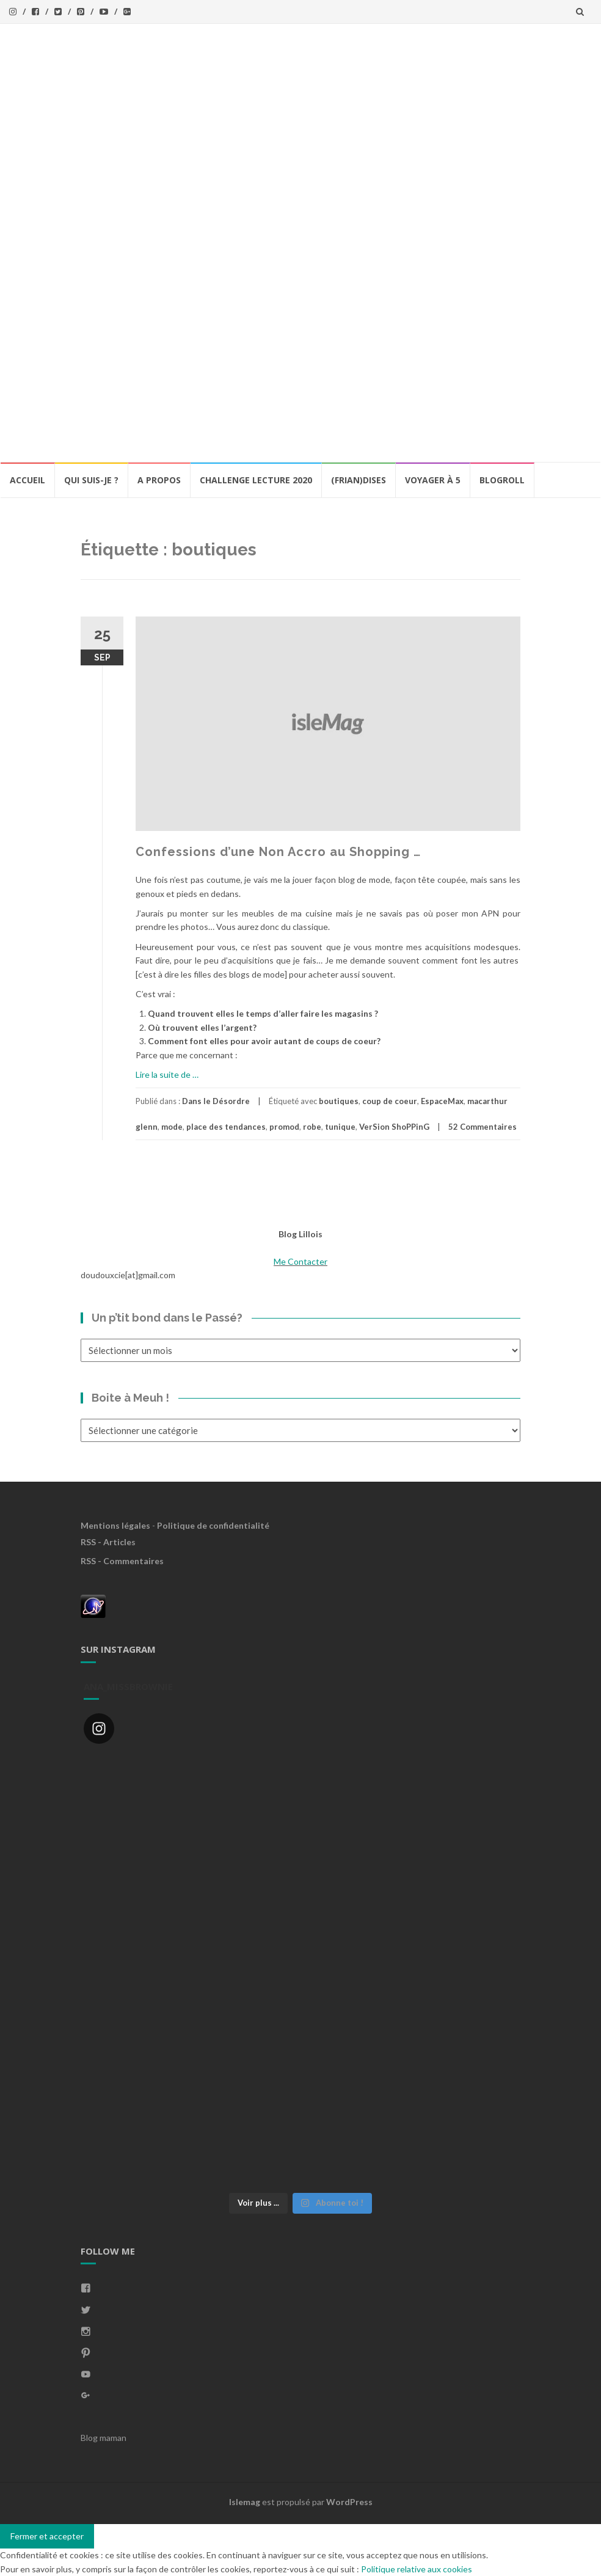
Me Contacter (300, 1261)
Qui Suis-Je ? (91, 480)
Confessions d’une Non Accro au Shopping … (278, 851)
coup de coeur (389, 1101)
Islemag (244, 2502)
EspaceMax (442, 1101)
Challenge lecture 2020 (256, 480)
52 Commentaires (482, 1127)
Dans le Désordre (216, 1101)
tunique (340, 1127)
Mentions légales (115, 1525)
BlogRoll (502, 480)
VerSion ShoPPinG (394, 1127)
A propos (159, 480)
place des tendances (226, 1127)
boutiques (339, 1101)
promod (284, 1127)
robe (312, 1127)
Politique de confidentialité (213, 1525)
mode (172, 1127)
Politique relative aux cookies (416, 2569)
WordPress (349, 2502)
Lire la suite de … (167, 1074)
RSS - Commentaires (122, 1561)
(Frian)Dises (358, 480)
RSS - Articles (108, 1542)
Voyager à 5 (433, 480)
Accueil (27, 480)
